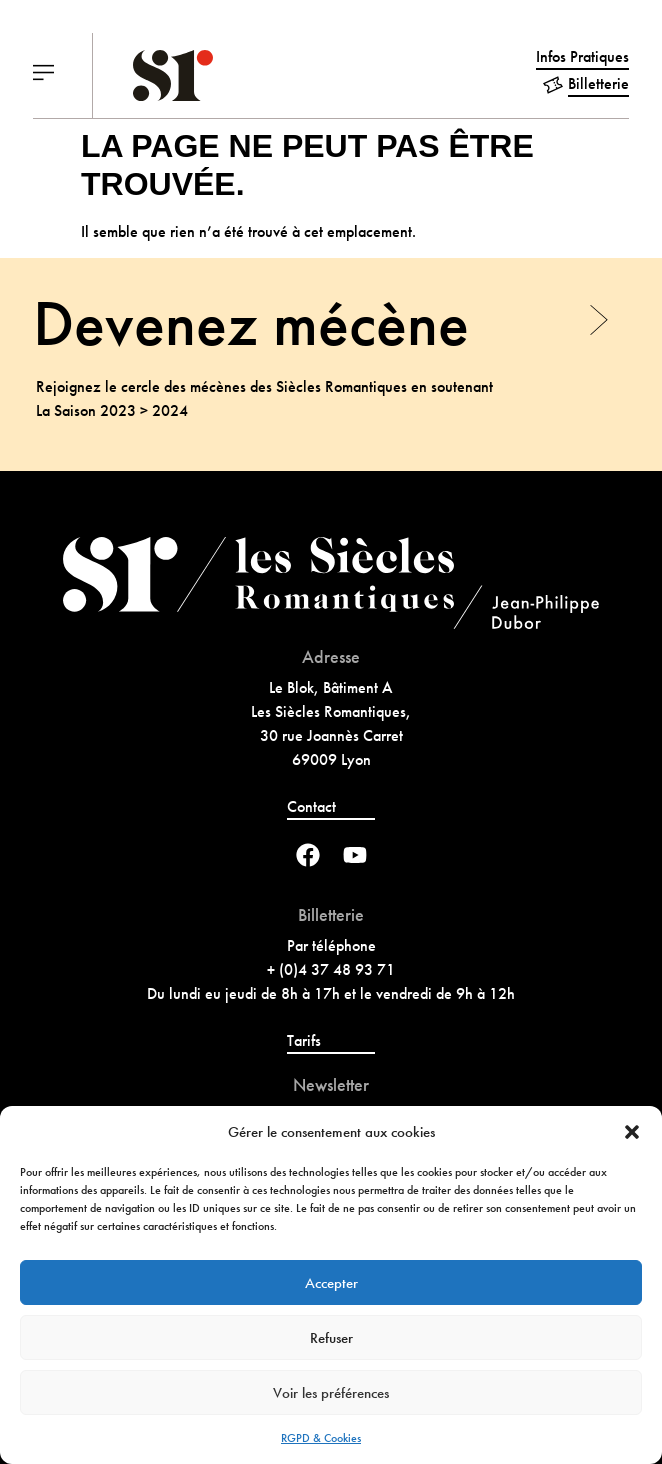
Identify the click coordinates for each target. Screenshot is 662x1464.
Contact (311, 806)
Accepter (331, 1283)
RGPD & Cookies (321, 1438)
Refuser (331, 1338)
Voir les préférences (331, 1393)
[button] (632, 1132)
